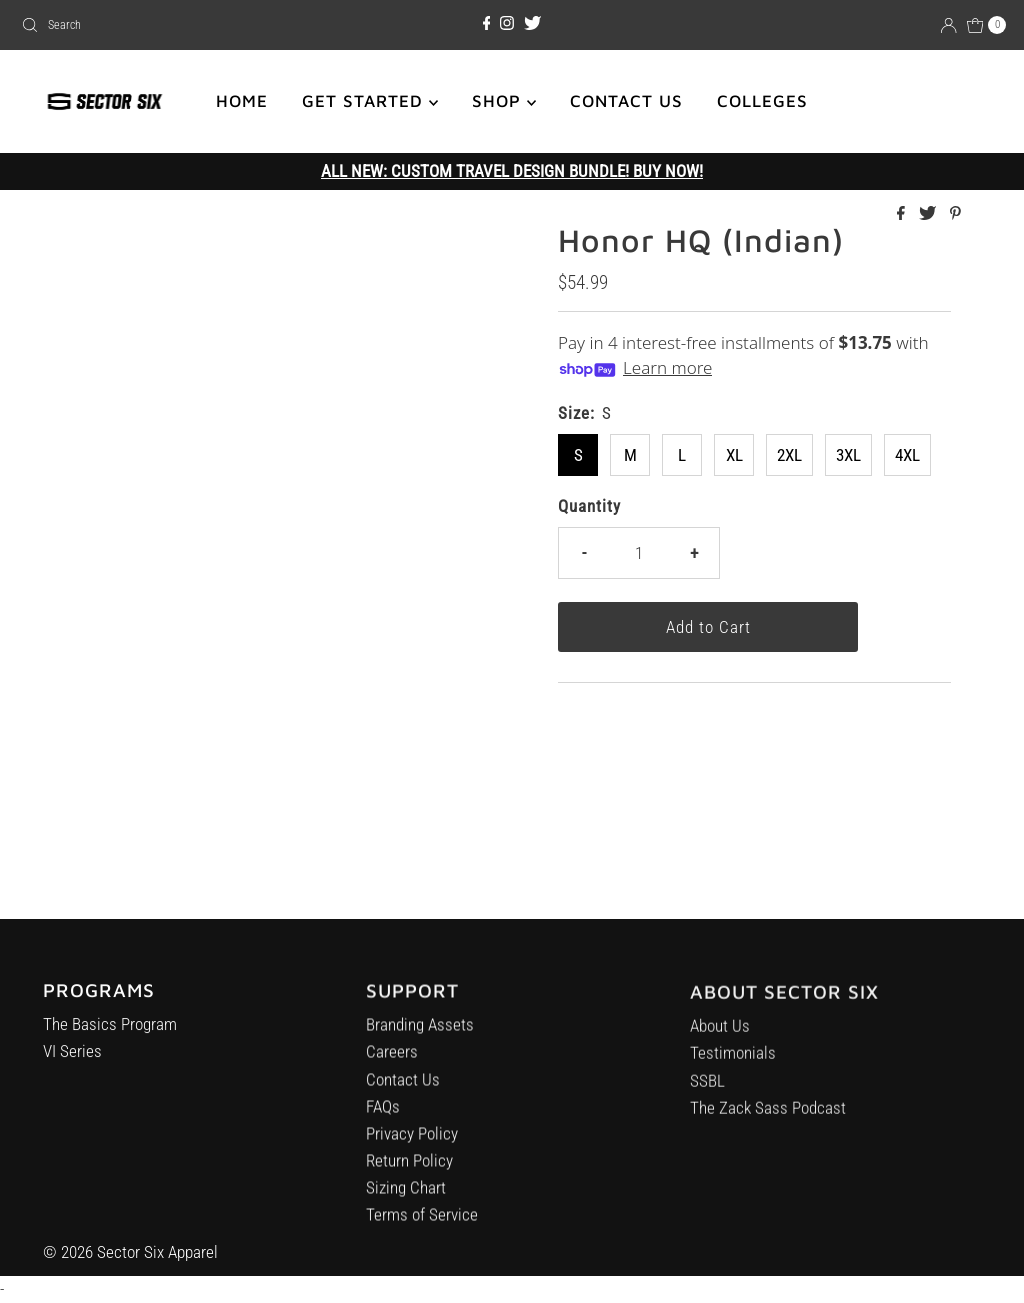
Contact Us (403, 1087)
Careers (392, 1060)
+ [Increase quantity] (694, 553)
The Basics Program (110, 1029)
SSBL (707, 1094)
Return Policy (409, 1169)
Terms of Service (422, 1223)
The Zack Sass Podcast (768, 1121)
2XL (789, 455)
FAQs (383, 1115)
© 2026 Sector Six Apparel (130, 1252)
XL (734, 455)
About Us (720, 1039)
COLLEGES (762, 101)
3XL (848, 455)
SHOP (504, 101)
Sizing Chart (406, 1196)
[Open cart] (987, 25)
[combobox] (174, 25)
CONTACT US (626, 101)
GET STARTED (370, 101)
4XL (907, 455)
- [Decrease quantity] (584, 553)
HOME (242, 101)
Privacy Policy (412, 1142)
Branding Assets (420, 1033)
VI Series (72, 1056)
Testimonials (733, 1066)
